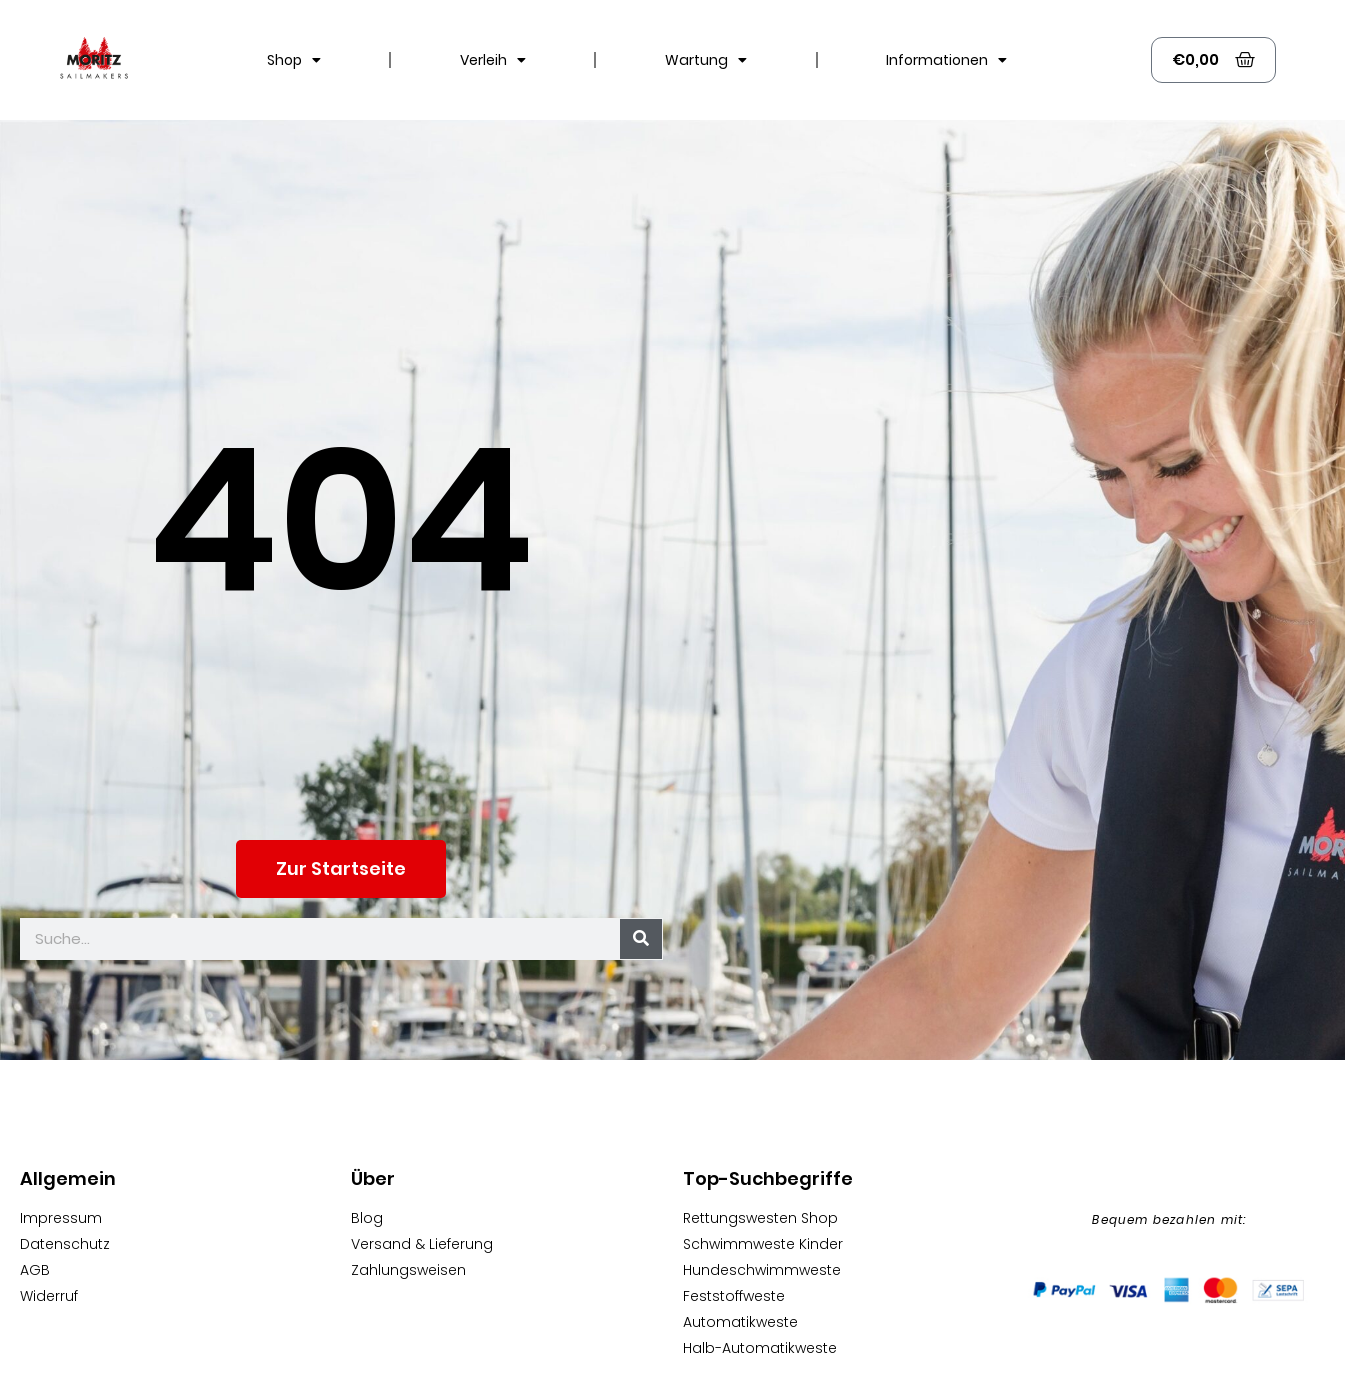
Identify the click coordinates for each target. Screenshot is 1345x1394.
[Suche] (641, 939)
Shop (294, 60)
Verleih (493, 60)
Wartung (706, 60)
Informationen (946, 60)
